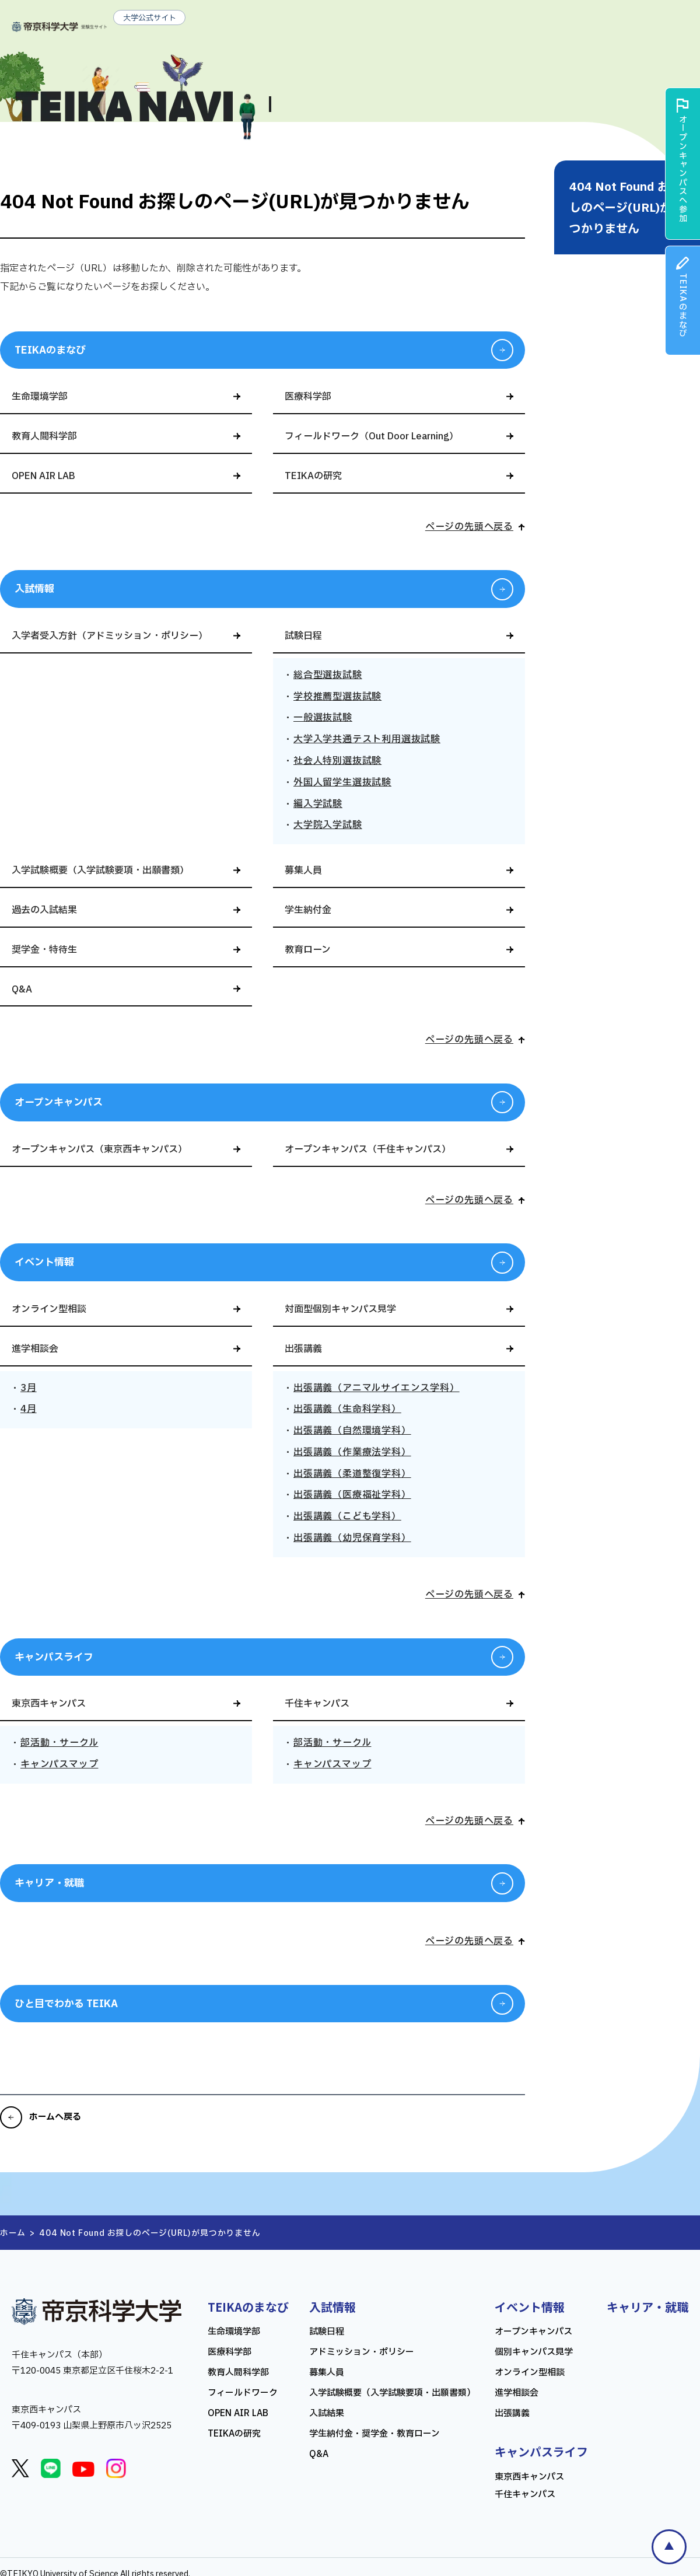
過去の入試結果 (44, 910)
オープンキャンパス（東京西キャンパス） (99, 1149)
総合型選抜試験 (327, 675)
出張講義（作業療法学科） (352, 1452)
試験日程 (303, 636)
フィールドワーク (243, 2393)
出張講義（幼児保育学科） (352, 1538)
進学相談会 (35, 1349)
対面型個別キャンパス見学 (340, 1309)
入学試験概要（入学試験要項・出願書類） (100, 871)
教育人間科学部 (44, 436)
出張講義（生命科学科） (347, 1409)
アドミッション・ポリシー (361, 2352)
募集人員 (303, 871)
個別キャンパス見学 (534, 2352)
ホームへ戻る (55, 2117)
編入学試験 (317, 804)
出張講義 (303, 1349)
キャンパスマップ (59, 1764)
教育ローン (308, 950)
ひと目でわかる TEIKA (66, 2004)
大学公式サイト (149, 18)
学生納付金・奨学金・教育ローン (374, 2434)
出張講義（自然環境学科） (352, 1431)
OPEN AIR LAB (43, 476)
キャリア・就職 (49, 1883)
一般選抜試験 (322, 718)
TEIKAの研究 (313, 476)
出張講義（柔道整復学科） (352, 1474)
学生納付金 (308, 910)
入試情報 (34, 589)
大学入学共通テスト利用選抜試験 (366, 739)
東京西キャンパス (49, 1704)
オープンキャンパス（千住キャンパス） (368, 1149)
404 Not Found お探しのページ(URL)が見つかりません (626, 208)
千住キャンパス (317, 1704)
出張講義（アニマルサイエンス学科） (376, 1388)
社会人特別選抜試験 (337, 761)
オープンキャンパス (59, 1102)
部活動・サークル (59, 1743)
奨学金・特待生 (44, 950)
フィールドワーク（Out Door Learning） (372, 436)
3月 (28, 1388)
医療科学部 (308, 397)
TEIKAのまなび (50, 350)
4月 (28, 1409)
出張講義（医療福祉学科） (352, 1495)
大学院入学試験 (327, 825)
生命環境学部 (40, 397)
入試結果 (326, 2413)
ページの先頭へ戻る (469, 527)
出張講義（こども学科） (347, 1516)
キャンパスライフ (54, 1657)
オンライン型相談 (49, 1309)
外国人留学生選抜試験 (342, 782)
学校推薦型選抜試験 (337, 697)
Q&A (22, 990)
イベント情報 (44, 1262)
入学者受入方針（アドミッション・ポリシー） (110, 636)
